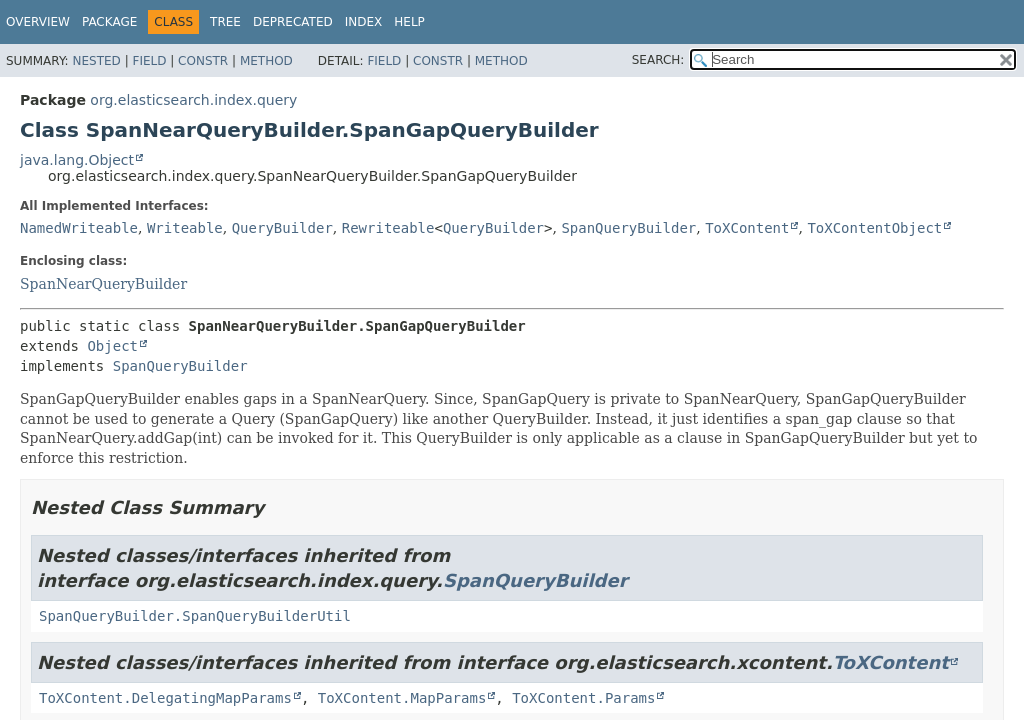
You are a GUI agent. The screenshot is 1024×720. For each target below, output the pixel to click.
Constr (203, 61)
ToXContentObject (874, 228)
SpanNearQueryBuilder (103, 284)
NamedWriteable (79, 228)
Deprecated (293, 22)
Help (409, 22)
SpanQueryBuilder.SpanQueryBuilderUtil (195, 616)
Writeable (185, 228)
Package (109, 22)
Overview (38, 22)
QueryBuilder (282, 228)
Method (266, 61)
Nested (96, 61)
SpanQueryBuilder (628, 228)
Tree (225, 22)
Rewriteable (388, 228)
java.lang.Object (77, 160)
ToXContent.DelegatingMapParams (165, 698)
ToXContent (747, 228)
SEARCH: (658, 60)
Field (149, 61)
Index (364, 22)
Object (112, 346)
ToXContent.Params (583, 698)
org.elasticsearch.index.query (193, 100)
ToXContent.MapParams (402, 698)
